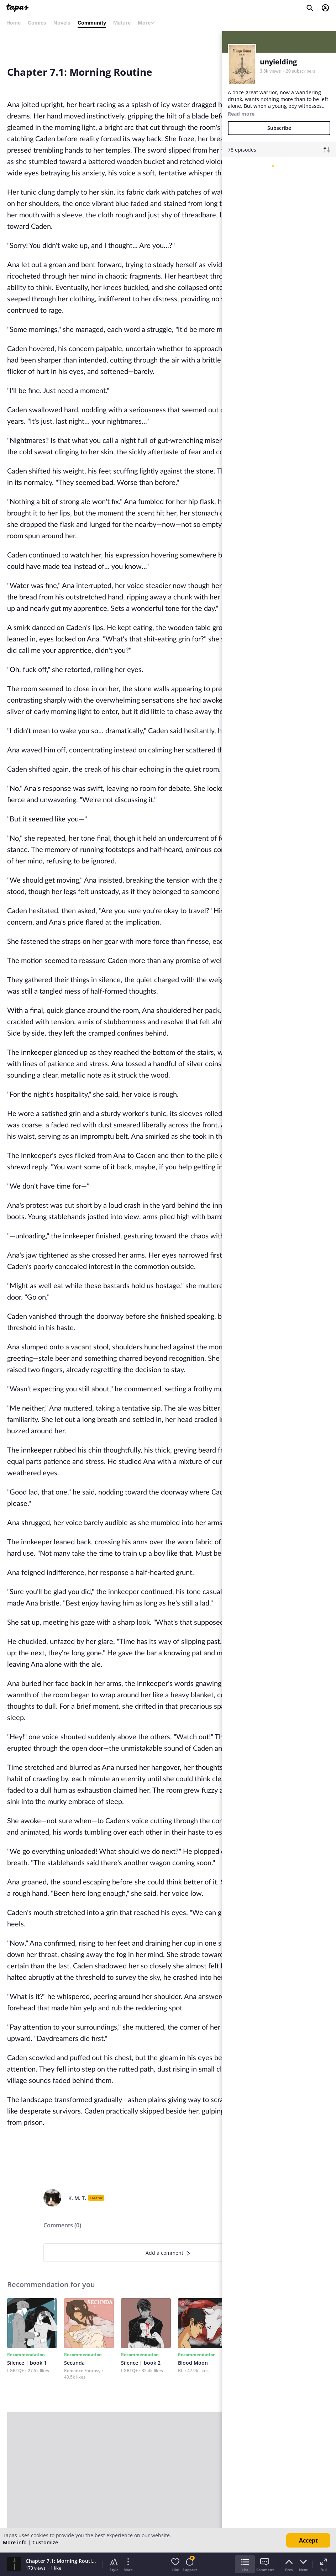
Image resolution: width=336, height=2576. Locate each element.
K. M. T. (77, 2198)
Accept (308, 2540)
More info (15, 2542)
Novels (61, 23)
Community (92, 23)
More (146, 23)
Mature (122, 23)
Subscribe (279, 128)
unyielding (278, 62)
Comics (37, 23)
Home (13, 23)
